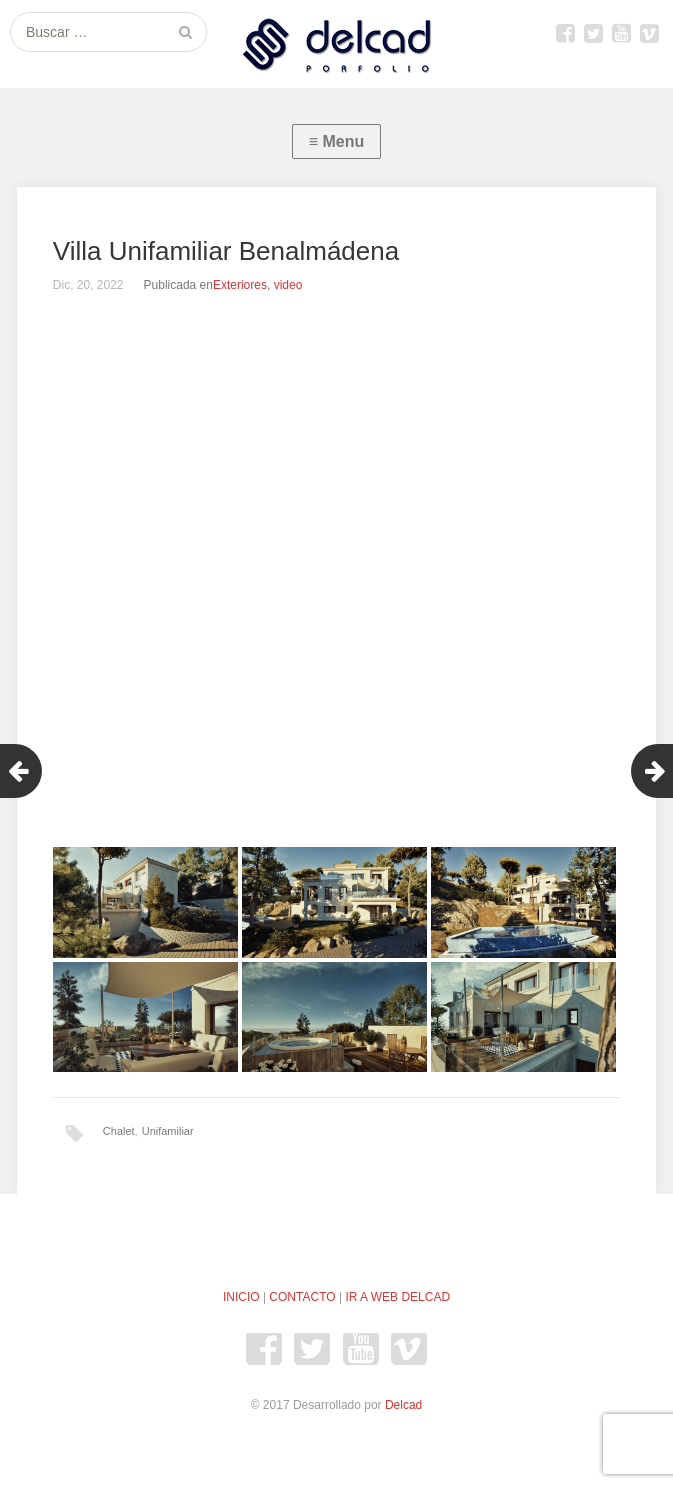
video (288, 285)
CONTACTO (302, 1297)
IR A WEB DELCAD (397, 1297)
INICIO (241, 1297)
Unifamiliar (168, 1131)
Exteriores (240, 285)
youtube (621, 33)
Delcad (403, 1405)
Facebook (565, 33)
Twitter (593, 33)
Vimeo (649, 33)
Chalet (119, 1131)
